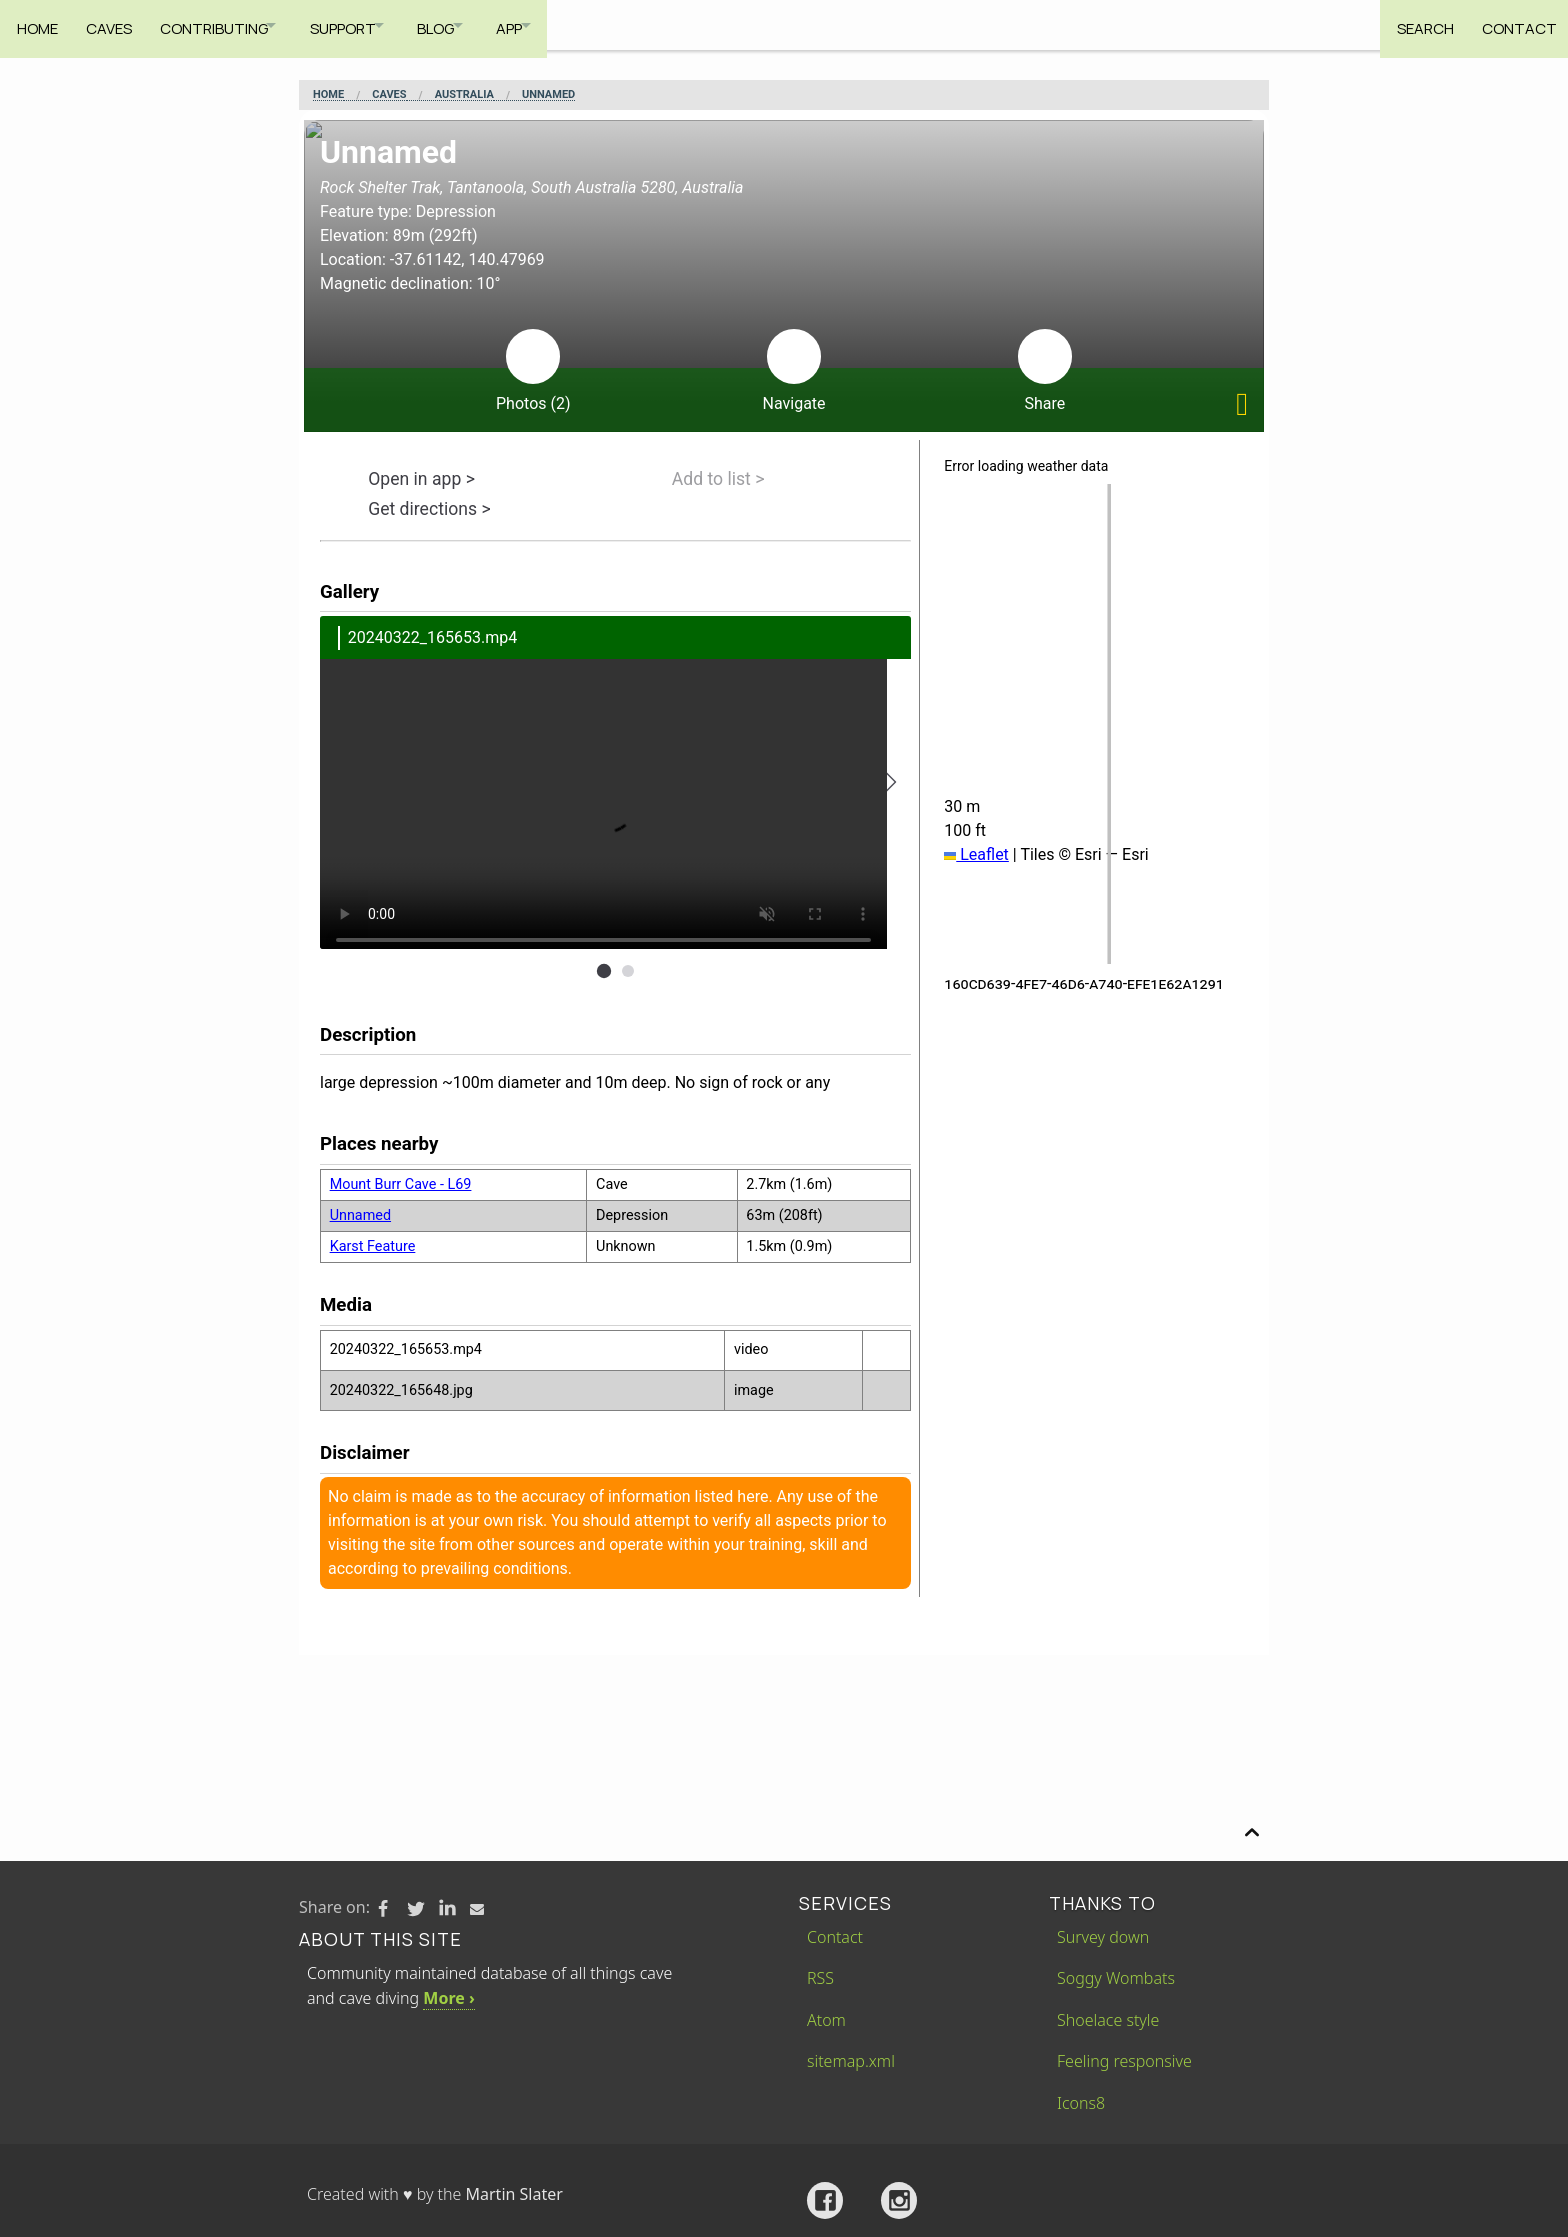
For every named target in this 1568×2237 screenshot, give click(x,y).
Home (37, 24)
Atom (826, 2020)
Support (365, 24)
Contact (1513, 24)
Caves (114, 24)
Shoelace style (1108, 2020)
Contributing (224, 24)
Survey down (1103, 1937)
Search (1414, 24)
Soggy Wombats (1116, 1978)
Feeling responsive (1124, 2061)
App (554, 24)
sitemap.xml (851, 2061)
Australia (464, 95)
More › (448, 1998)
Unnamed (548, 95)
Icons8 (1081, 2103)
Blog (469, 24)
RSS (820, 1978)
